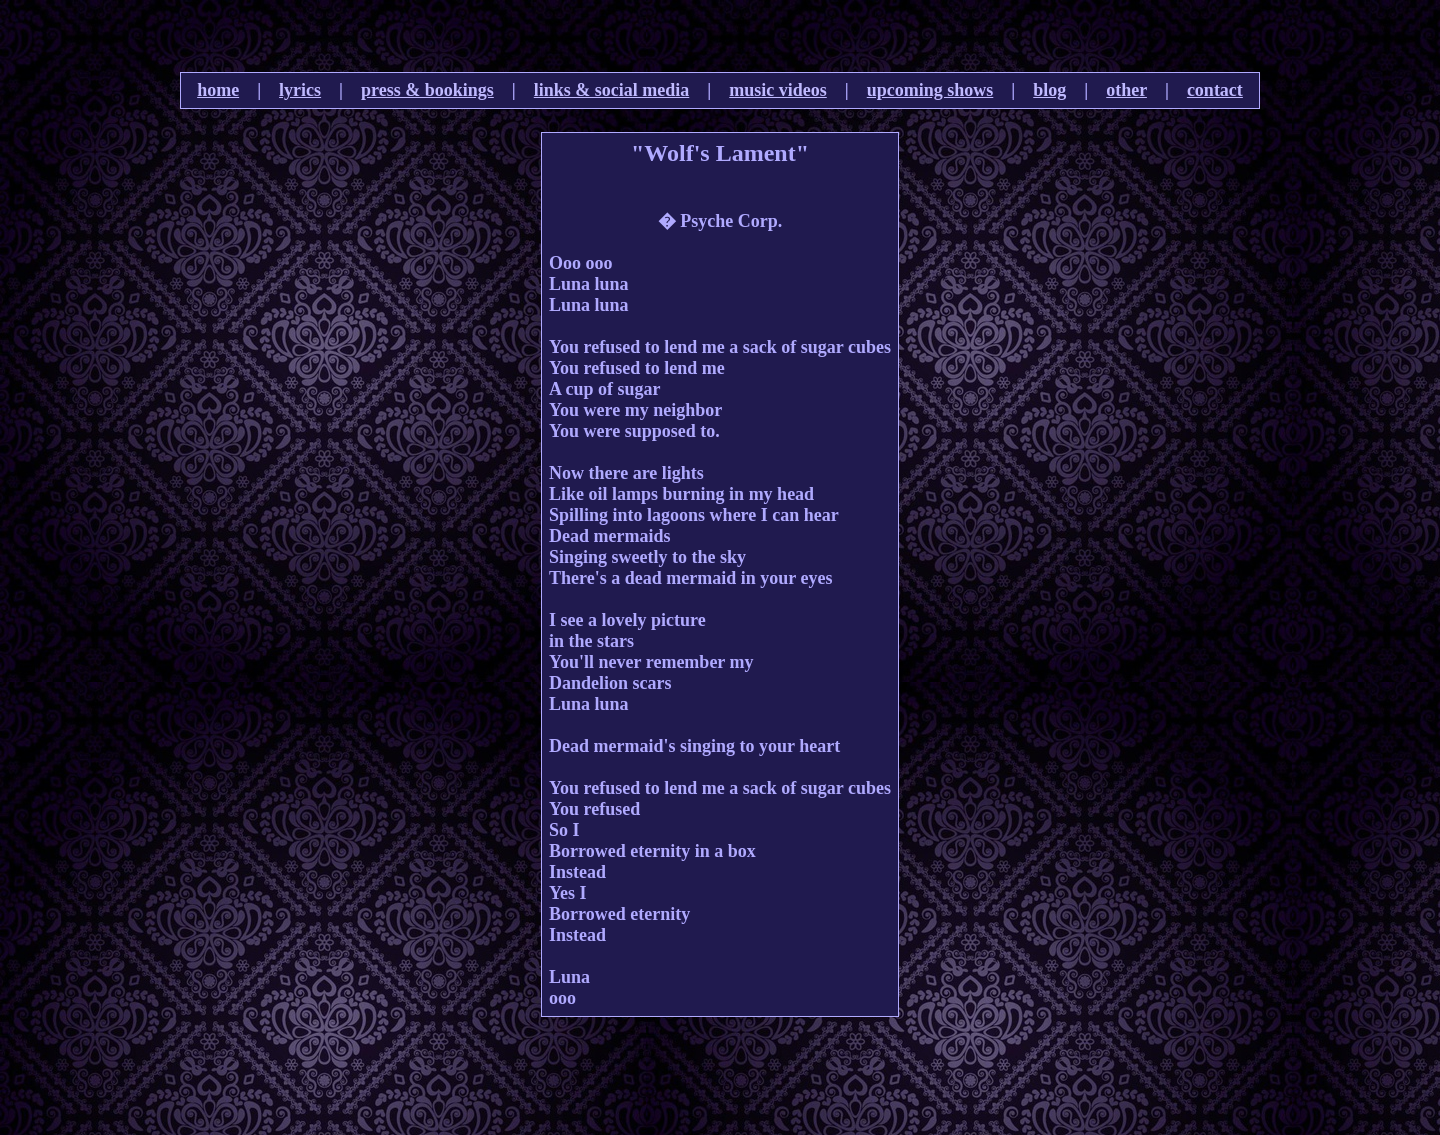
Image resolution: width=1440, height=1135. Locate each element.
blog (1049, 90)
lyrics (300, 90)
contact (1215, 90)
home (218, 90)
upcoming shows (930, 90)
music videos (778, 90)
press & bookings (427, 90)
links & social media (612, 90)
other (1126, 90)
